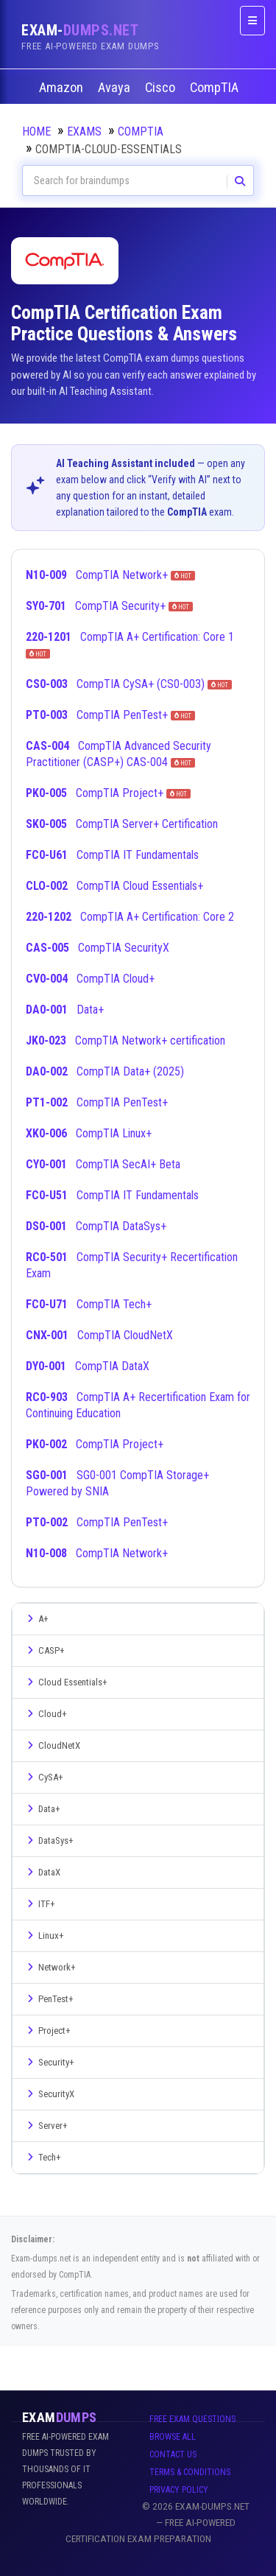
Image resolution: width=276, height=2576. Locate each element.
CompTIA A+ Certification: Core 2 (130, 917)
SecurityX (49, 2093)
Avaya (115, 88)
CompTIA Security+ (109, 606)
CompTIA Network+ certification (125, 1040)
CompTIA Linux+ (89, 1133)
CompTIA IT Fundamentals (112, 855)
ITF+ (39, 1903)
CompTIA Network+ (110, 575)
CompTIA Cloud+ (90, 979)
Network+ (50, 1967)
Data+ (65, 1010)
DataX (42, 1872)
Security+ (49, 2062)
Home (36, 131)
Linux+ (44, 1935)
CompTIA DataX (87, 1366)
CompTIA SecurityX (97, 948)
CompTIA (215, 88)
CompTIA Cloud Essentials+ (114, 886)
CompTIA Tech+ (89, 1304)
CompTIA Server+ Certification (122, 824)
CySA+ (43, 1777)
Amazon (62, 88)
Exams (84, 131)
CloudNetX (52, 1745)
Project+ (47, 2030)
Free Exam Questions (192, 2419)
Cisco (161, 88)
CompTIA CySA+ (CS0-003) (129, 684)
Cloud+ (45, 1713)
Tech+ (42, 2157)
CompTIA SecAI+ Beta (103, 1164)
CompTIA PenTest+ (110, 715)
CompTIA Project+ (108, 793)
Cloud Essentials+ (65, 1682)
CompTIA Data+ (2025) (105, 1071)
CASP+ (44, 1650)
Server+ (46, 2125)
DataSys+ (49, 1840)
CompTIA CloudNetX (99, 1335)
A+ (36, 1618)
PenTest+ (49, 1998)
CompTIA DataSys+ (96, 1226)
